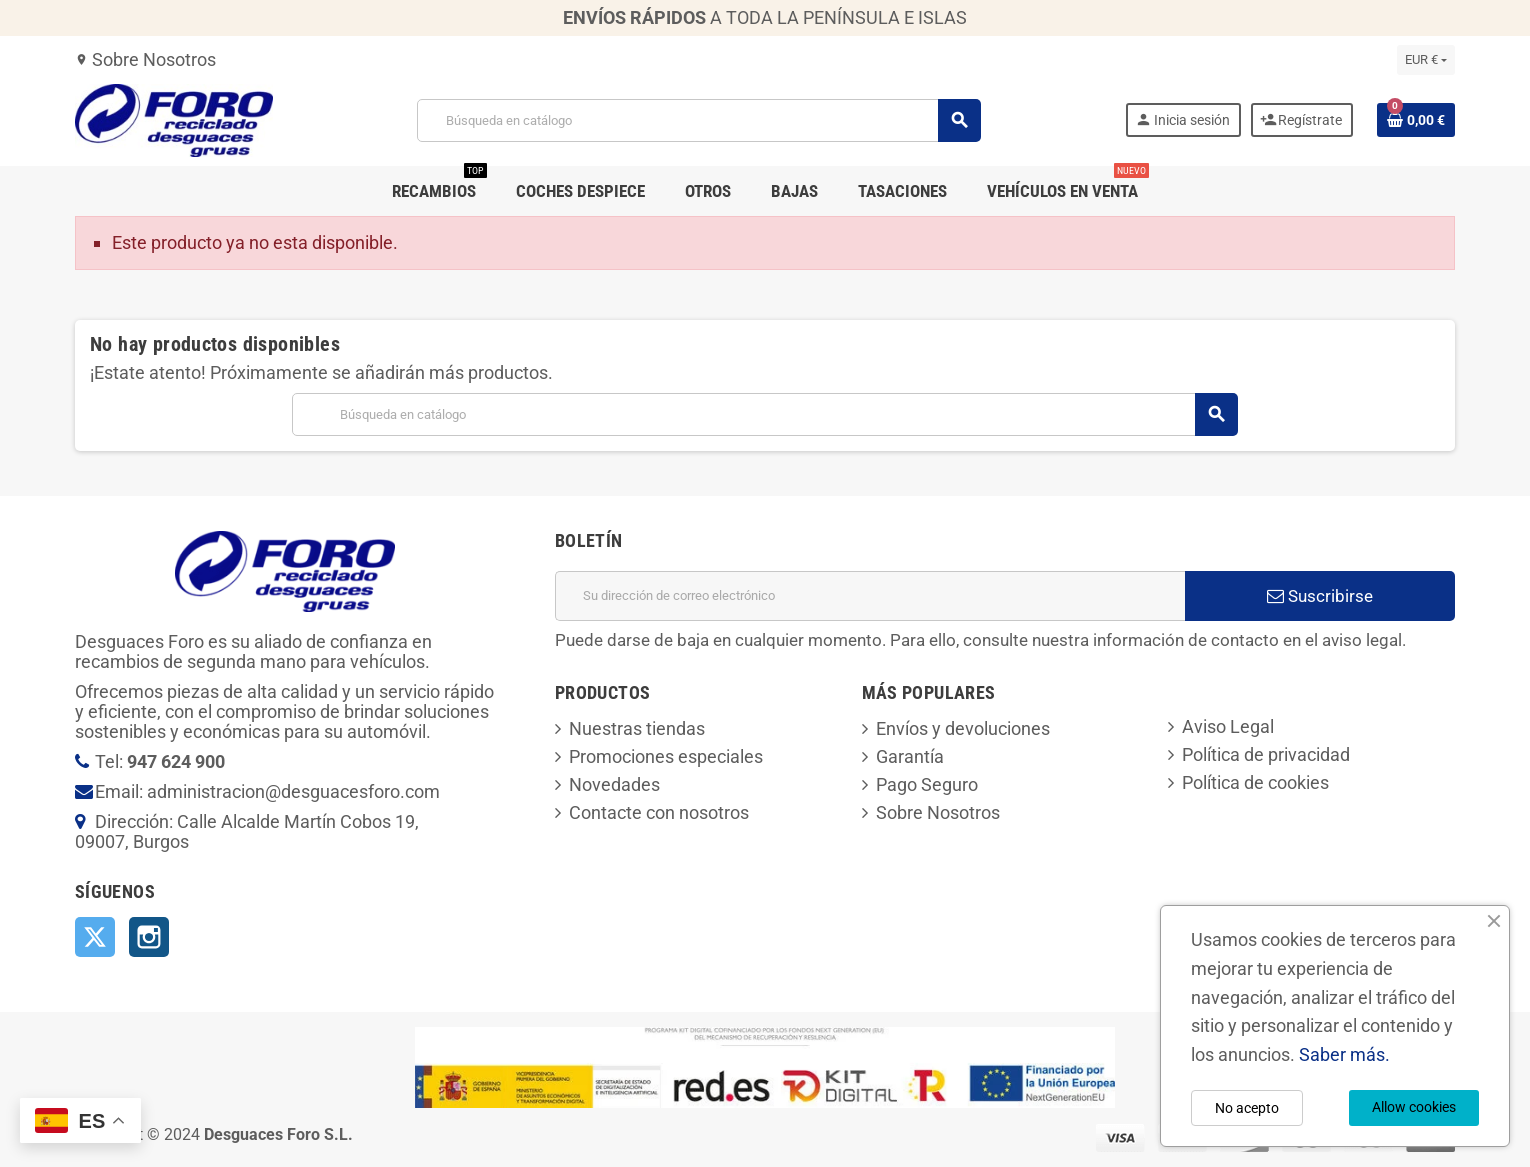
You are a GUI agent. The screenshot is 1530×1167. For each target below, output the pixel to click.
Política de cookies (1255, 782)
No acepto (1247, 1108)
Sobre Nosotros (145, 59)
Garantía (910, 756)
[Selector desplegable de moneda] (1426, 60)
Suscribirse (1320, 596)
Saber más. (1344, 1054)
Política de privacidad (1266, 754)
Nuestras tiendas (637, 728)
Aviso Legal (1228, 726)
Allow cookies (1414, 1107)
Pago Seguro (927, 784)
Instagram (149, 937)
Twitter (95, 937)
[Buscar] (699, 120)
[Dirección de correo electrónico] (870, 596)
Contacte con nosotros (659, 812)
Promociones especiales (666, 756)
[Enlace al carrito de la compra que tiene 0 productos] (1416, 120)
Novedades (614, 784)
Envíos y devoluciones (963, 728)
